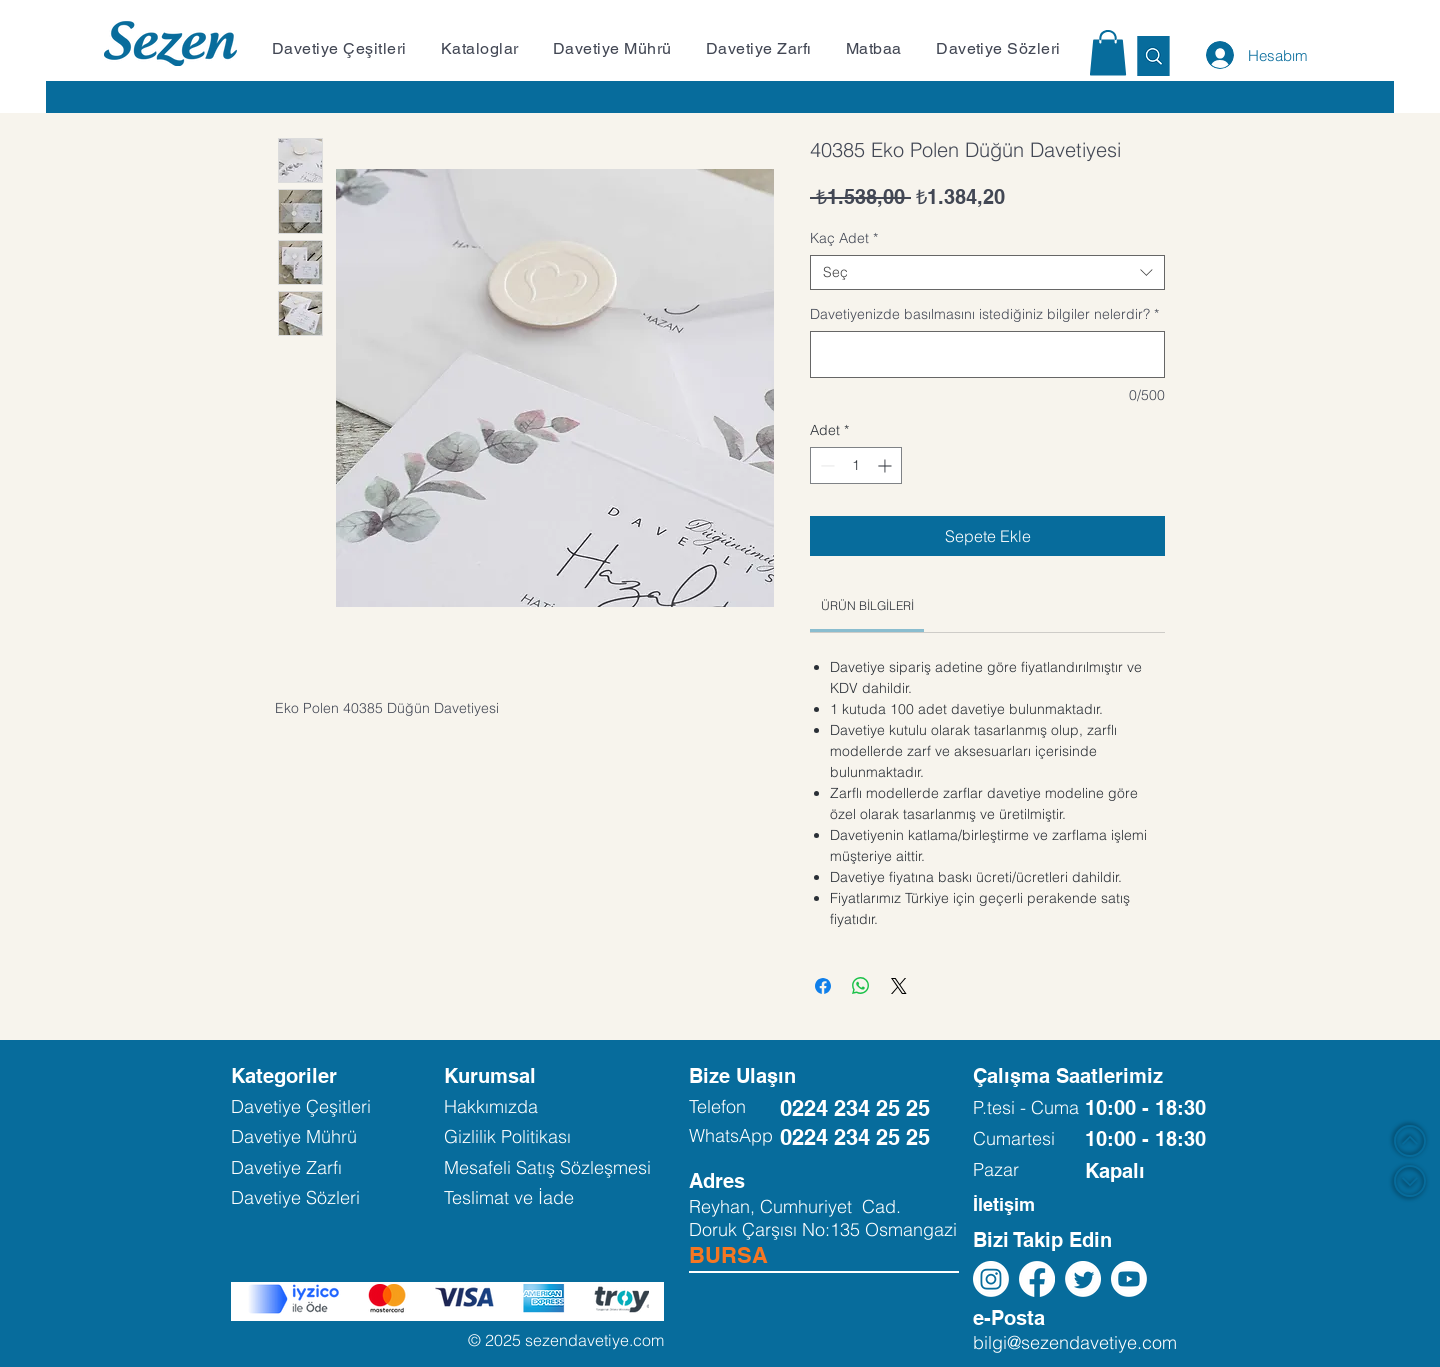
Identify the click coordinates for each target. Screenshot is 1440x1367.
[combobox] (987, 272)
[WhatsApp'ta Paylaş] (861, 986)
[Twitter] (1083, 1279)
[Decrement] (825, 465)
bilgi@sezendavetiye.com (1075, 1342)
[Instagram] (991, 1279)
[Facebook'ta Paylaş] (823, 986)
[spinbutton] (856, 465)
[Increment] (886, 465)
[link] (867, 605)
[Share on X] (899, 986)
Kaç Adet (844, 238)
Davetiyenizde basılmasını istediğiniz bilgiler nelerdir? (984, 314)
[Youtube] (1129, 1279)
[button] (345, 48)
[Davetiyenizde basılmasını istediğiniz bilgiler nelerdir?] (987, 354)
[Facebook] (1037, 1279)
